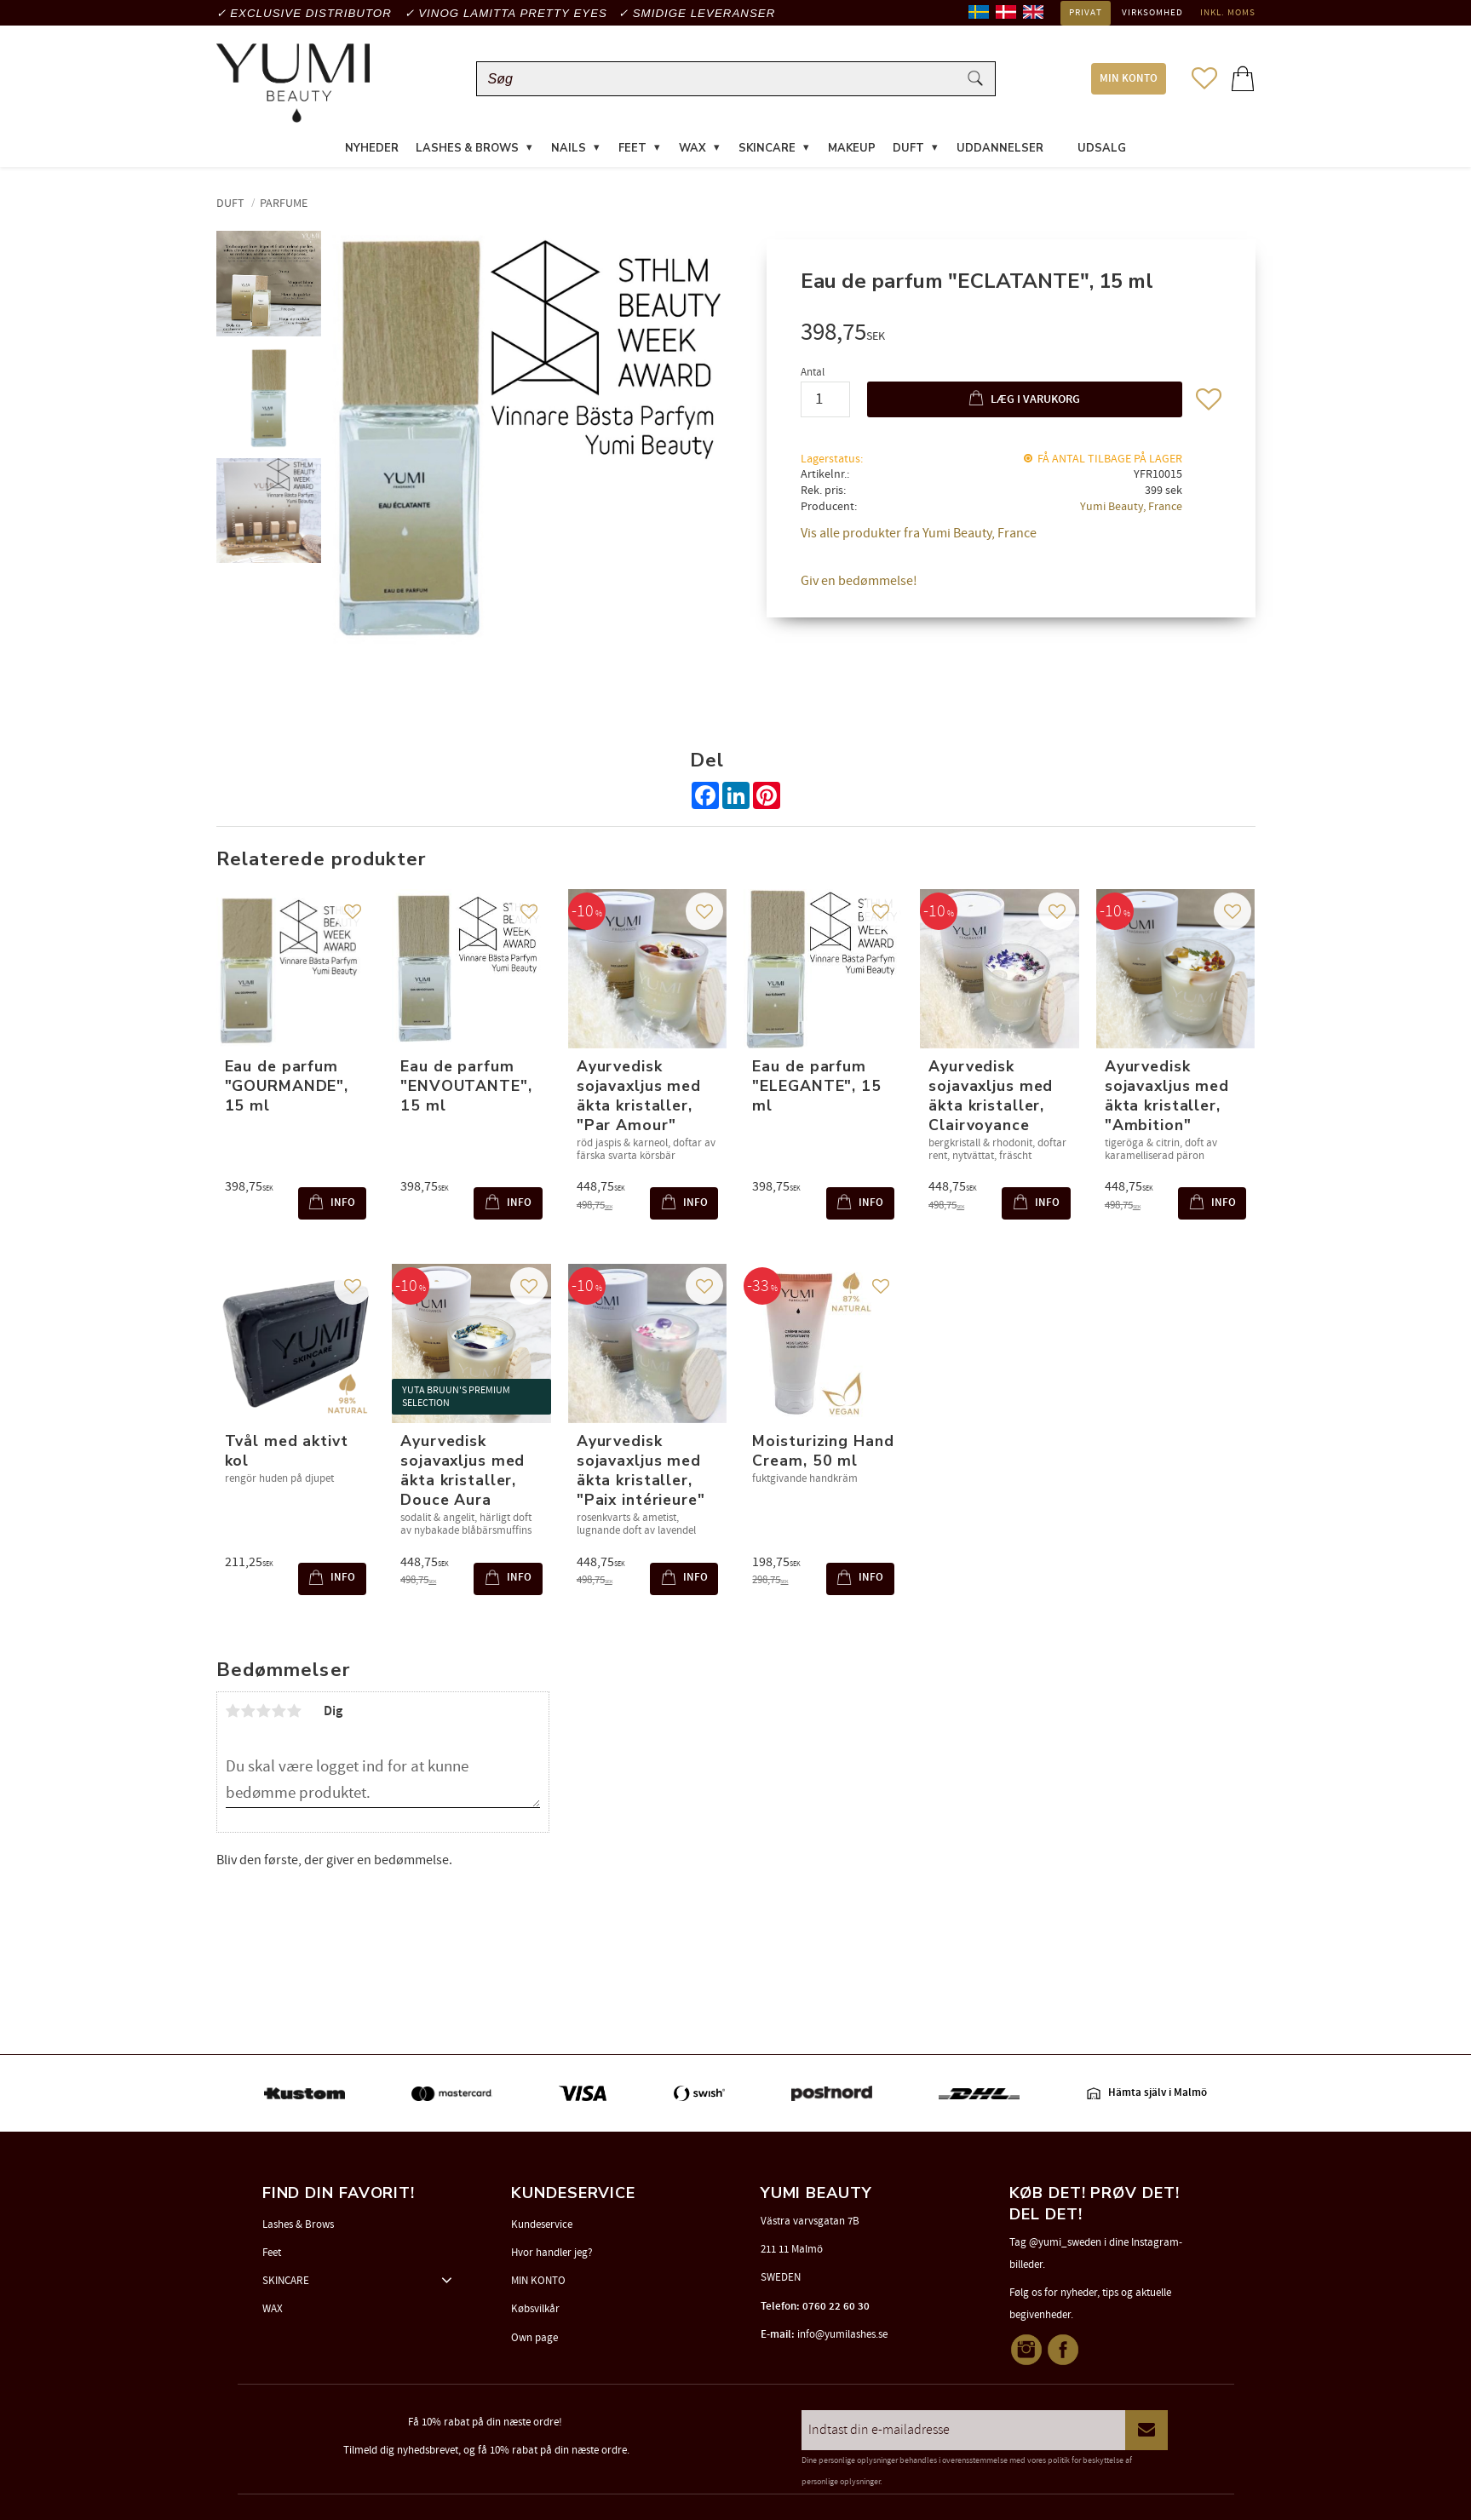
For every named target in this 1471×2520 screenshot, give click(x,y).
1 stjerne (233, 1711)
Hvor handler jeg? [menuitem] (552, 2252)
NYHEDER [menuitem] (372, 148)
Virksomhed (1152, 13)
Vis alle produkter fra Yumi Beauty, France (919, 533)
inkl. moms (1228, 13)
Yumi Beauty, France (1131, 506)
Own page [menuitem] (534, 2338)
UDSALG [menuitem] (1101, 148)
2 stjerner (248, 1711)
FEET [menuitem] (632, 148)
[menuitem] (1060, 138)
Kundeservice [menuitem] (541, 2224)
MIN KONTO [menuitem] (1129, 79)
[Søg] (975, 78)
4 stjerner (279, 1711)
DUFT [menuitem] (908, 148)
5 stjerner (294, 1711)
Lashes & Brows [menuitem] (298, 2224)
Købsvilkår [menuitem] (535, 2309)
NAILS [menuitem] (568, 148)
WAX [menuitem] (692, 148)
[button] (1204, 78)
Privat (1085, 13)
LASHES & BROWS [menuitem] (467, 148)
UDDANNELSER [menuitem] (1000, 148)
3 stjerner (264, 1711)
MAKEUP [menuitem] (852, 148)
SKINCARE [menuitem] (767, 148)
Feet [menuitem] (271, 2252)
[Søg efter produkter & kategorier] (720, 78)
